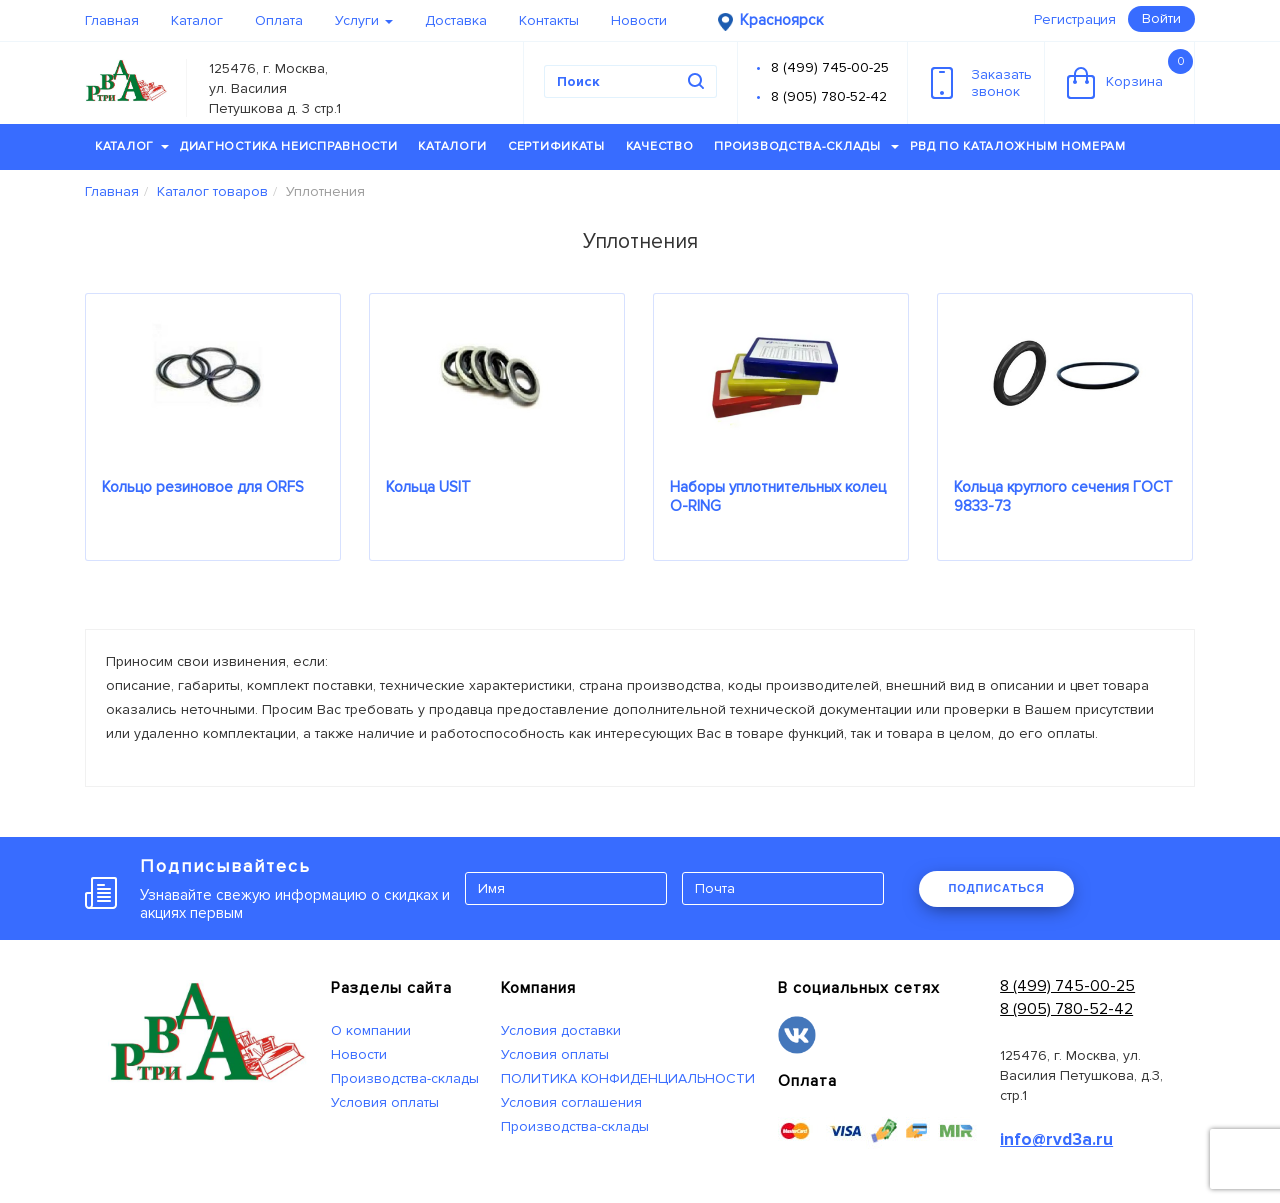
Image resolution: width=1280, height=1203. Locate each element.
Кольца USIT (428, 487)
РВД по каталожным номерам (1018, 146)
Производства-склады (806, 146)
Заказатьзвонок (981, 83)
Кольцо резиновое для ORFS (203, 487)
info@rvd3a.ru (1056, 1139)
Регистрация (1075, 19)
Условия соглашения (571, 1102)
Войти (1161, 18)
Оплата (279, 20)
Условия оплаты (385, 1102)
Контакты (549, 20)
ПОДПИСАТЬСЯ (996, 888)
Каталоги (452, 146)
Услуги (364, 20)
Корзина (1130, 74)
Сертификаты (556, 146)
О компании (371, 1030)
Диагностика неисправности (289, 146)
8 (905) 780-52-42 (829, 96)
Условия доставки (561, 1030)
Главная (112, 20)
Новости (639, 20)
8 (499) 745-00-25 (830, 67)
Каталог (197, 20)
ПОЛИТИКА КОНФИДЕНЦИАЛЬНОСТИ (628, 1078)
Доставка (456, 20)
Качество (660, 146)
